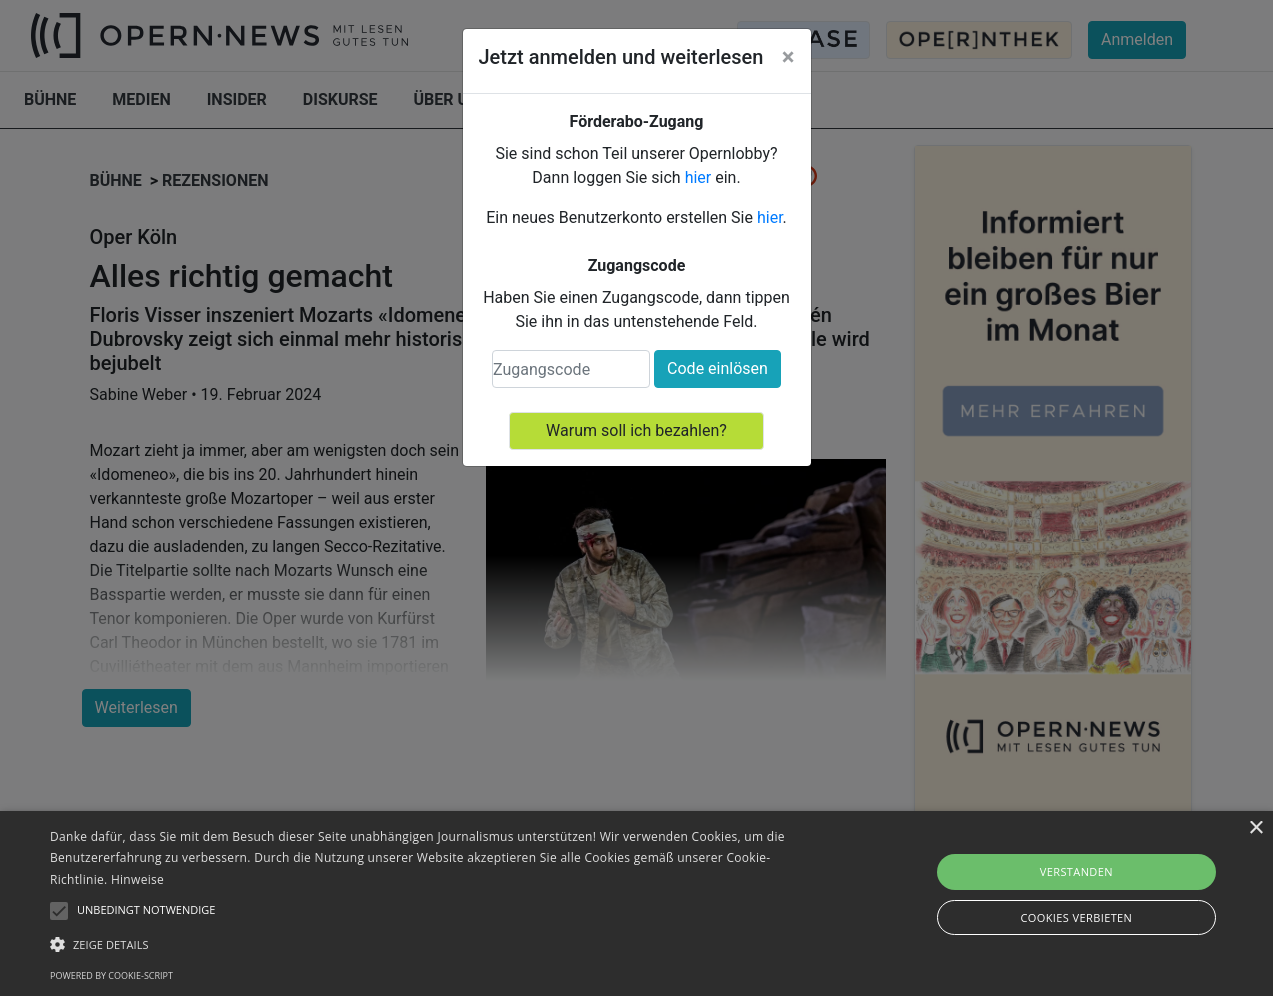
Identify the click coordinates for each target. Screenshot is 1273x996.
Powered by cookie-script (111, 975)
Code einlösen (717, 368)
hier (698, 177)
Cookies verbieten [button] (1076, 917)
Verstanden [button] (1076, 871)
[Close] (788, 57)
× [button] (1255, 828)
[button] (431, 944)
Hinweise (137, 879)
